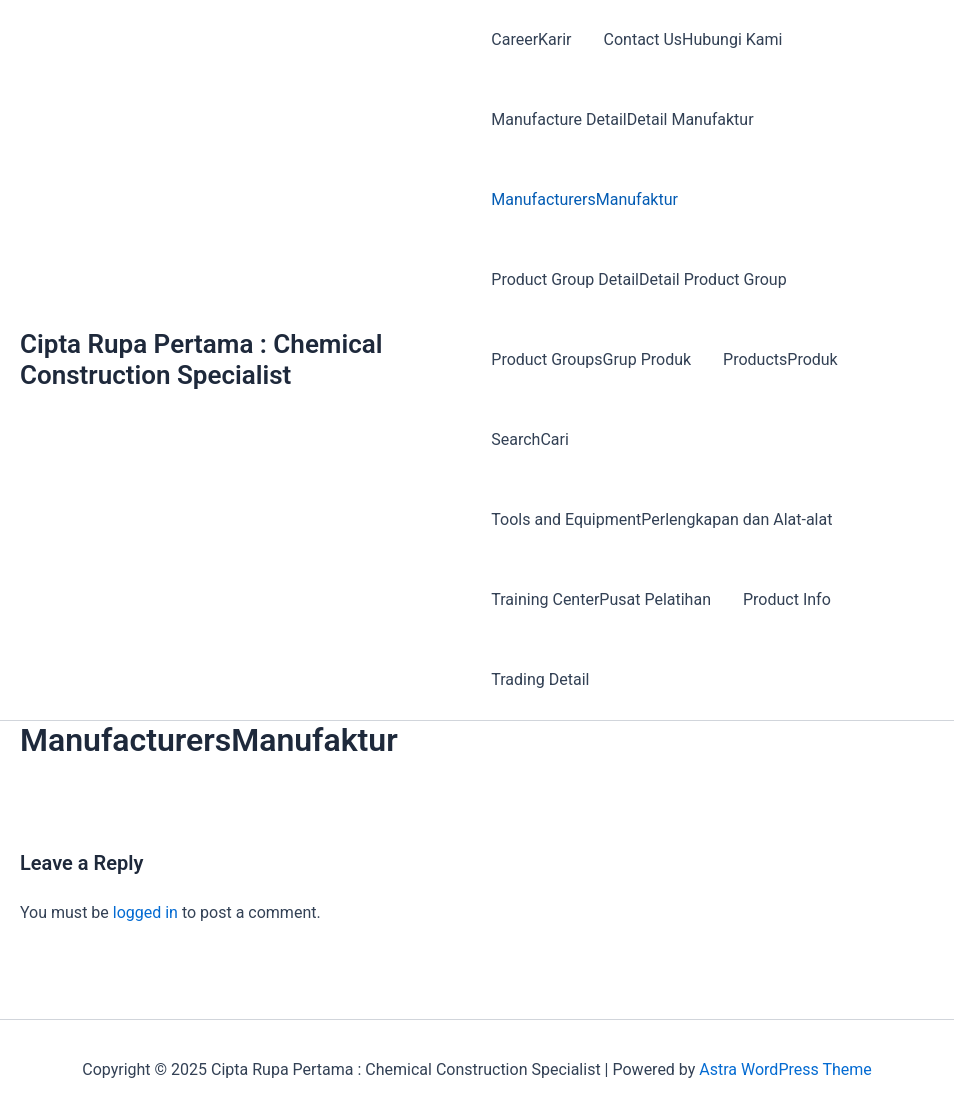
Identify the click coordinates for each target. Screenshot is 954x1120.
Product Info (787, 599)
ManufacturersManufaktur (584, 199)
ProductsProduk (780, 359)
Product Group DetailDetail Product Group (638, 279)
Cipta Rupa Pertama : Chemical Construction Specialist (201, 359)
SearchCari (530, 439)
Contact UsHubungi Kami (693, 39)
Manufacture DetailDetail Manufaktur (622, 119)
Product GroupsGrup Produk (591, 359)
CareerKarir (531, 39)
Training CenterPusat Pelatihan (601, 599)
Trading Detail (540, 679)
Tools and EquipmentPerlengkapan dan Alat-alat (661, 519)
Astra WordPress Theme (785, 1069)
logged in (145, 912)
